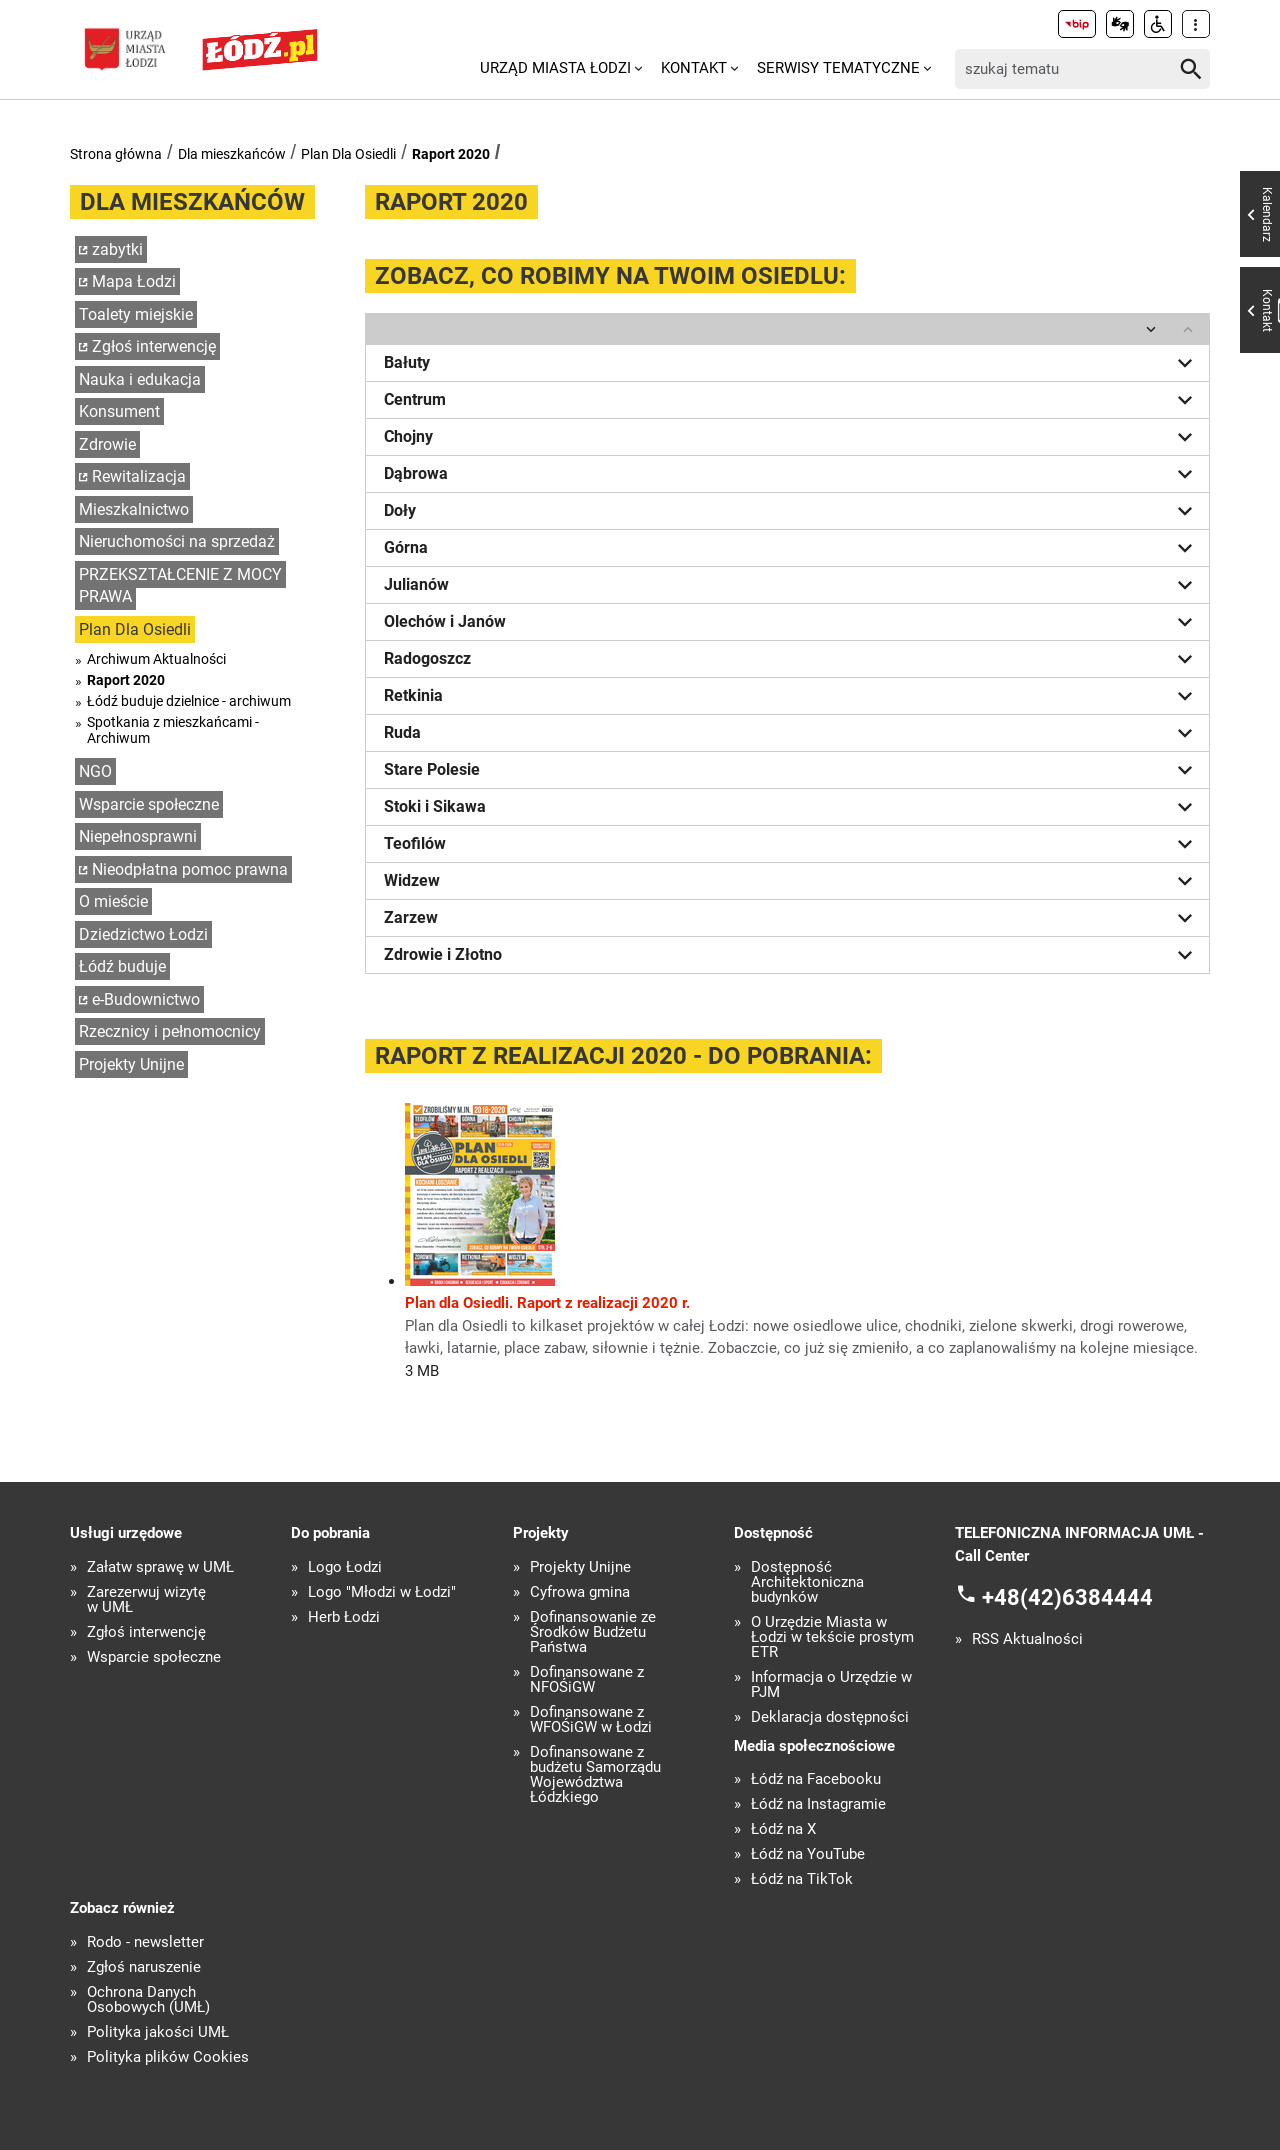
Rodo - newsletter (145, 1942)
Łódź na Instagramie (818, 1804)
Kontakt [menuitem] (694, 68)
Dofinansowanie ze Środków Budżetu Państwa (593, 1632)
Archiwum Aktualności (156, 659)
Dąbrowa (792, 474)
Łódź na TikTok (802, 1879)
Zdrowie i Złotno (792, 955)
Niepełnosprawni (138, 836)
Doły (792, 511)
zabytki (117, 249)
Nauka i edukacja (140, 379)
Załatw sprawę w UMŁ (160, 1567)
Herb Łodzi (344, 1617)
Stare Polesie (792, 770)
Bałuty (792, 363)
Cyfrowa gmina (580, 1592)
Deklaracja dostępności (830, 1717)
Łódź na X (783, 1829)
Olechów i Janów (792, 622)
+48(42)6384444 (1067, 1597)
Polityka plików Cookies (168, 2057)
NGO (95, 771)
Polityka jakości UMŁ (158, 2032)
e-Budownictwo (146, 999)
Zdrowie (107, 444)
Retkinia (792, 696)
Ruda (792, 733)
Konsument (119, 411)
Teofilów (792, 844)
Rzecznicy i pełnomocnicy (170, 1031)
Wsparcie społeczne (149, 804)
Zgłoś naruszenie (144, 1967)
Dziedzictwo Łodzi (143, 934)
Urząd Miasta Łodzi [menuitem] (555, 68)
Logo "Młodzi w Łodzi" (382, 1592)
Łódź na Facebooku (816, 1779)
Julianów (792, 585)
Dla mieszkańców (232, 154)
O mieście (113, 901)
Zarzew (792, 918)
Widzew (792, 881)
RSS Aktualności (1027, 1639)
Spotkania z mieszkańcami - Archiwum (173, 730)
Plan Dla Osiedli (348, 154)
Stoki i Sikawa (792, 807)
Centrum (792, 400)
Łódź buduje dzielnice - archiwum (189, 701)
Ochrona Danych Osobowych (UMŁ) (148, 2000)
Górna (792, 548)
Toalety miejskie (136, 314)
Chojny (792, 437)
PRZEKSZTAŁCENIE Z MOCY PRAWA (180, 586)
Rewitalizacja (139, 476)
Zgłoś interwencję (154, 346)
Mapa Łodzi (134, 281)
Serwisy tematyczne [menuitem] (838, 68)
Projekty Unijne (131, 1064)
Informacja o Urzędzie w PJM (831, 1685)
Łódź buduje (122, 966)
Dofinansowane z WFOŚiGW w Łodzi (591, 1720)
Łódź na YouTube (808, 1854)
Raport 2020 (451, 154)
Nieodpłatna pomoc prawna (190, 869)
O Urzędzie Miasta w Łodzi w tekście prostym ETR (832, 1637)
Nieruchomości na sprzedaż (177, 541)
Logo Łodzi (345, 1567)
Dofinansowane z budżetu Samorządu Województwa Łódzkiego (595, 1775)
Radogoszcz (792, 659)
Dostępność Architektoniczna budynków (807, 1582)
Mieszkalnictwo (134, 509)
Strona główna (116, 154)
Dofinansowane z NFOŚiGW (587, 1680)
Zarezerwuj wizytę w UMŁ (146, 1600)
